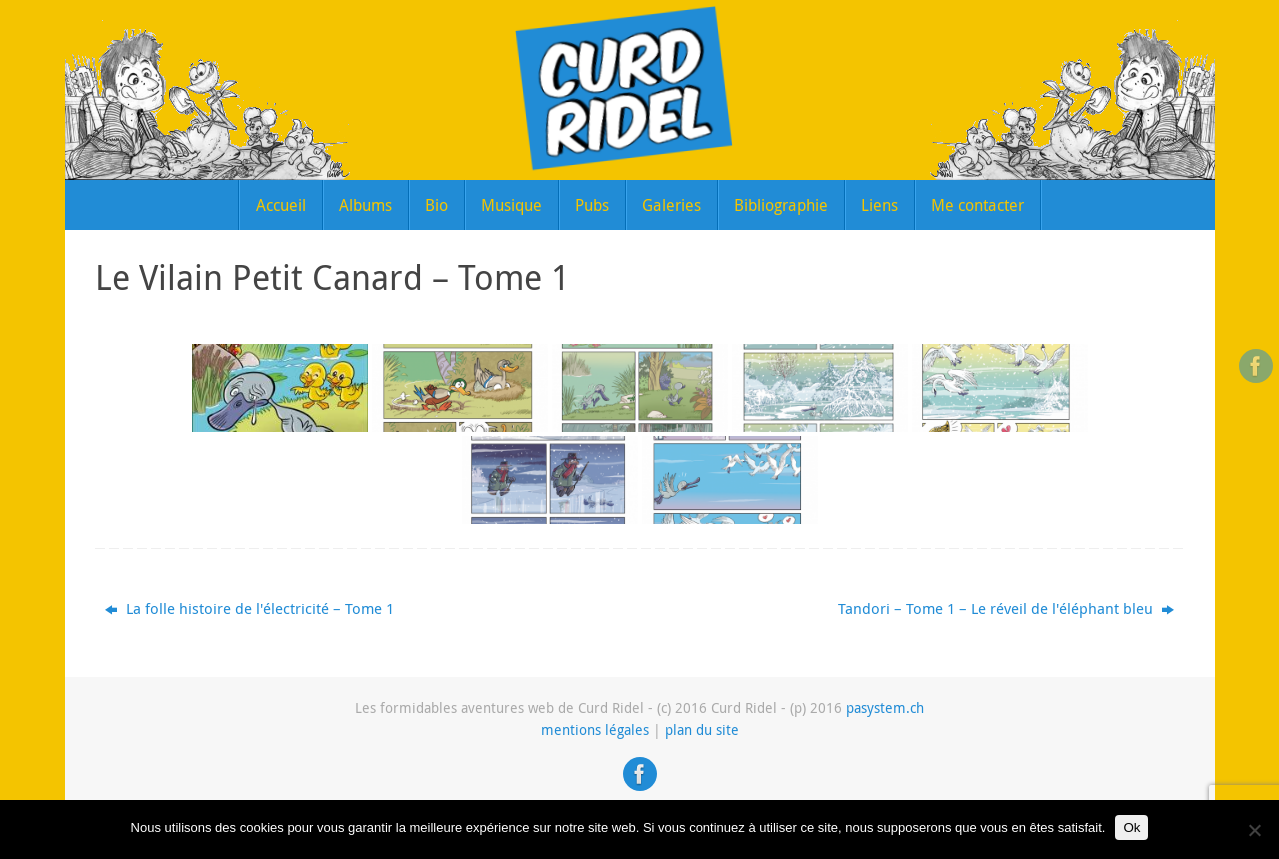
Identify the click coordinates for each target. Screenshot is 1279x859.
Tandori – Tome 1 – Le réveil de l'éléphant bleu (1006, 608)
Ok (1131, 827)
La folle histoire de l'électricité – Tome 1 (249, 608)
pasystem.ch (885, 708)
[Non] (1254, 830)
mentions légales (595, 730)
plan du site (702, 730)
